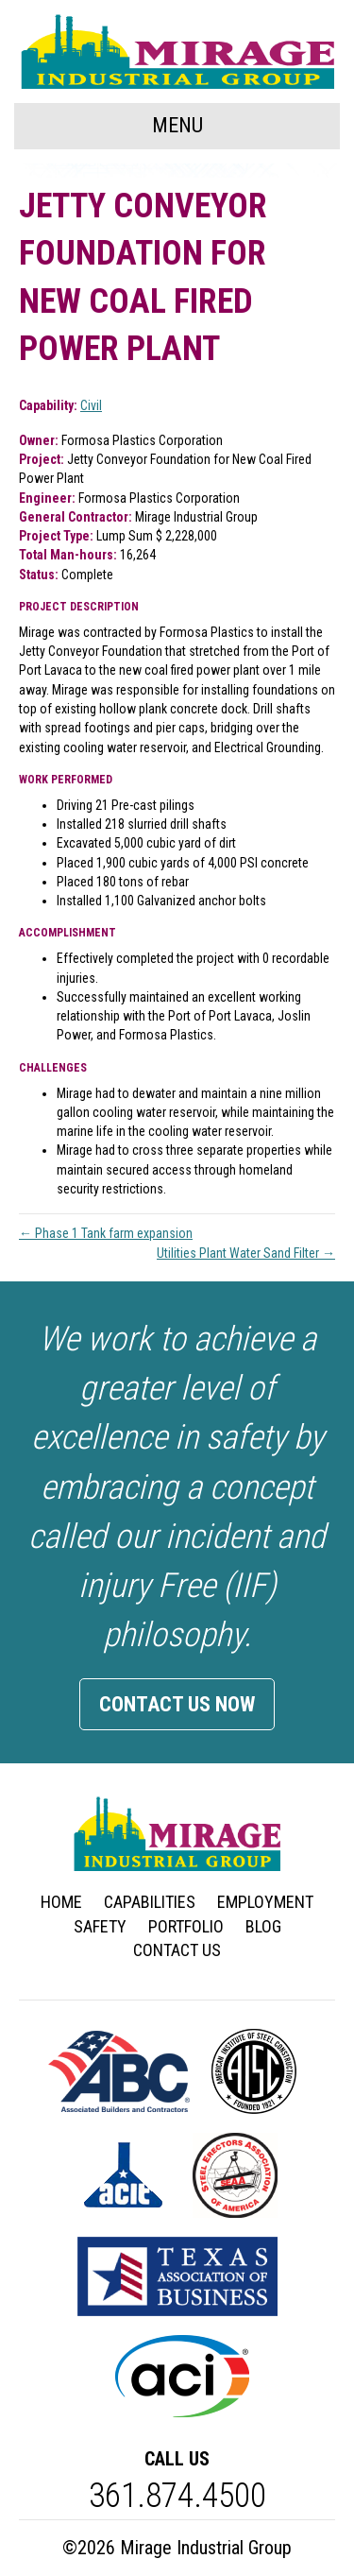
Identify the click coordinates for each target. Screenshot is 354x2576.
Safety (100, 1926)
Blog (263, 1926)
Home (61, 1902)
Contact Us (177, 1950)
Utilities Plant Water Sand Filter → (246, 1253)
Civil (91, 405)
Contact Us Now (177, 1704)
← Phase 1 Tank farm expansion (106, 1233)
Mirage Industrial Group (206, 2547)
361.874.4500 (177, 2496)
